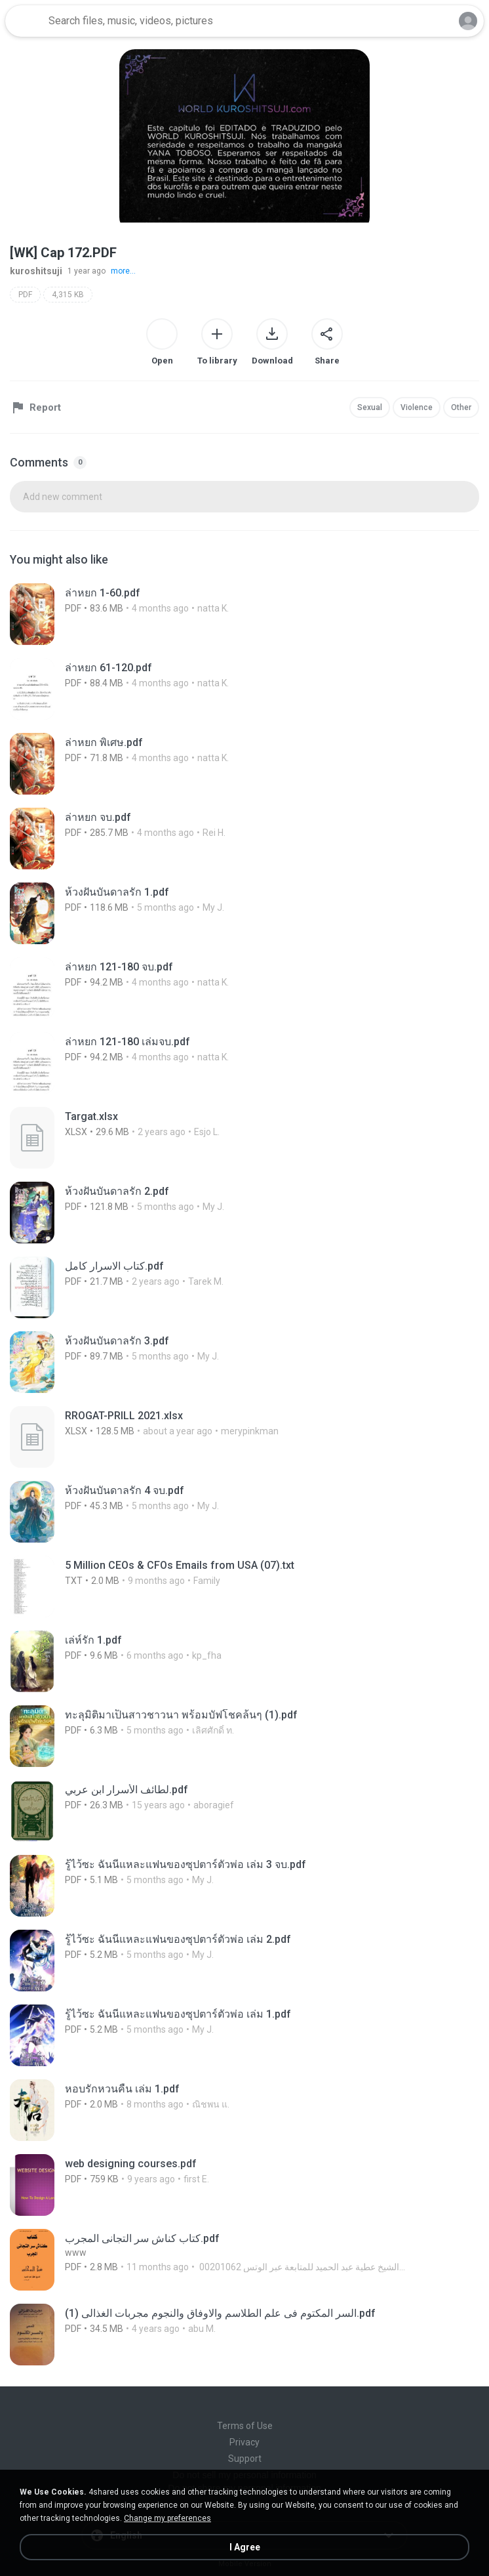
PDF (25, 294)
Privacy (244, 2442)
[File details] (157, 614)
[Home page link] (25, 21)
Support (245, 2458)
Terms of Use (245, 2425)
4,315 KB (68, 294)
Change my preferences (167, 2518)
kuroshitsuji (36, 271)
